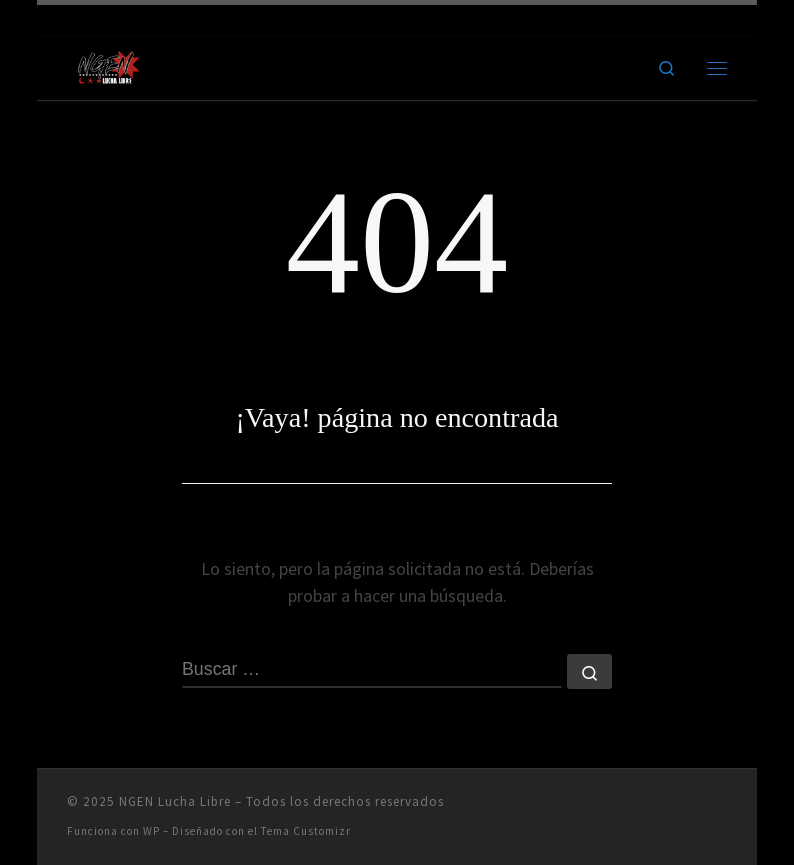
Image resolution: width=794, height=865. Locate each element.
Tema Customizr (306, 831)
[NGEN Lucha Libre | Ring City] (109, 65)
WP (151, 831)
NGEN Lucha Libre (175, 801)
